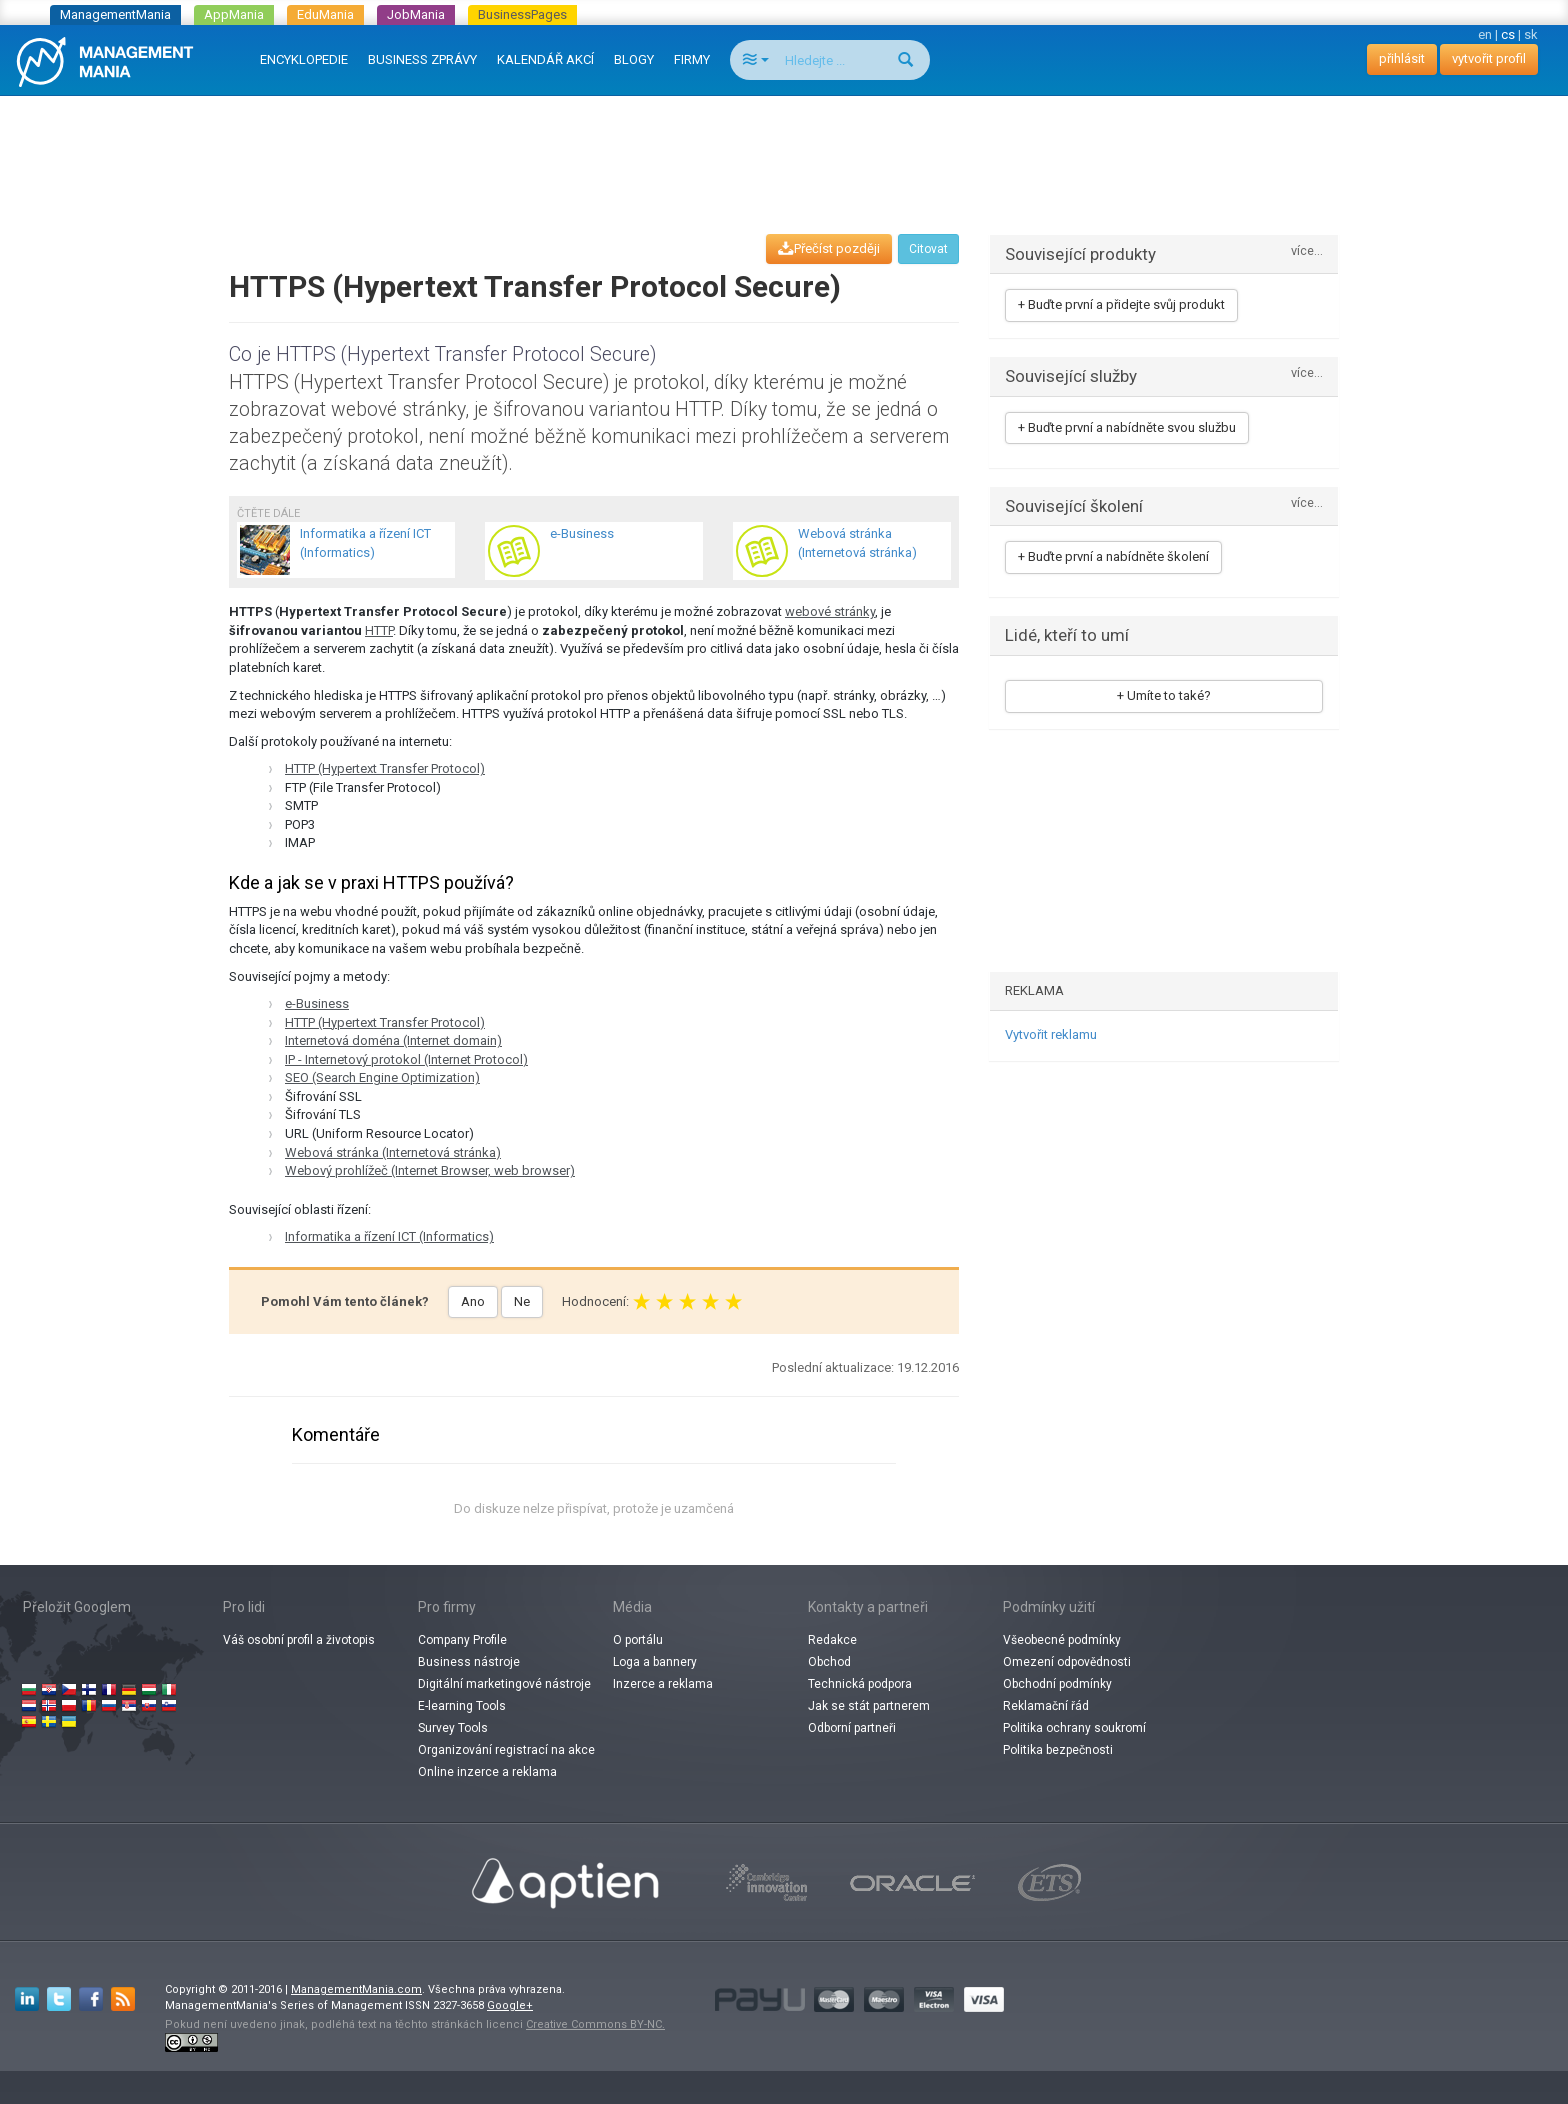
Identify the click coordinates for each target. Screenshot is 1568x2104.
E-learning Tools (462, 1706)
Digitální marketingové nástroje (504, 1684)
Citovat (928, 249)
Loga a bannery (655, 1662)
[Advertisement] (784, 146)
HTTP (379, 630)
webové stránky (830, 611)
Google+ (510, 2005)
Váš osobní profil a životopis (299, 1640)
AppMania (234, 14)
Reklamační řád (1046, 1706)
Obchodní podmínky (1057, 1684)
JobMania (416, 14)
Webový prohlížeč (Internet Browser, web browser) (430, 1170)
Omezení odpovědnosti (1067, 1662)
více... (1307, 251)
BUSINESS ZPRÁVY (422, 59)
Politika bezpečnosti (1058, 1750)
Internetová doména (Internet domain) (393, 1040)
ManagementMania (115, 14)
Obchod (829, 1662)
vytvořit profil (1489, 58)
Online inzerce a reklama (487, 1772)
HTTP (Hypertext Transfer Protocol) (385, 768)
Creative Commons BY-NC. (595, 2024)
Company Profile (462, 1640)
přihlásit (1402, 58)
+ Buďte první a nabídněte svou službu (1127, 427)
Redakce (832, 1640)
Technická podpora (860, 1684)
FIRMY (692, 59)
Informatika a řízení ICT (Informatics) (389, 1236)
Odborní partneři (852, 1728)
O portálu (638, 1640)
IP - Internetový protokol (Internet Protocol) (406, 1059)
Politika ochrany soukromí (1074, 1728)
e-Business (317, 1003)
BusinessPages (522, 14)
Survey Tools (453, 1728)
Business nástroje (469, 1662)
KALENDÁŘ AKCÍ (545, 59)
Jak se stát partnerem (869, 1706)
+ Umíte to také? (1164, 695)
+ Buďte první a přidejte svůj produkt (1121, 304)
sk (1531, 34)
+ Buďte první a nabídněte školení (1113, 556)
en (1485, 34)
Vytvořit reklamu (1051, 1034)
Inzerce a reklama (663, 1684)
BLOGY (634, 59)
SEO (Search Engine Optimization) (382, 1077)
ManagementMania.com (356, 1989)
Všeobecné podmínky (1062, 1640)
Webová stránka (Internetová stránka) (393, 1152)
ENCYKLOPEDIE (304, 59)
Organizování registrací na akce (506, 1750)
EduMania (325, 14)
